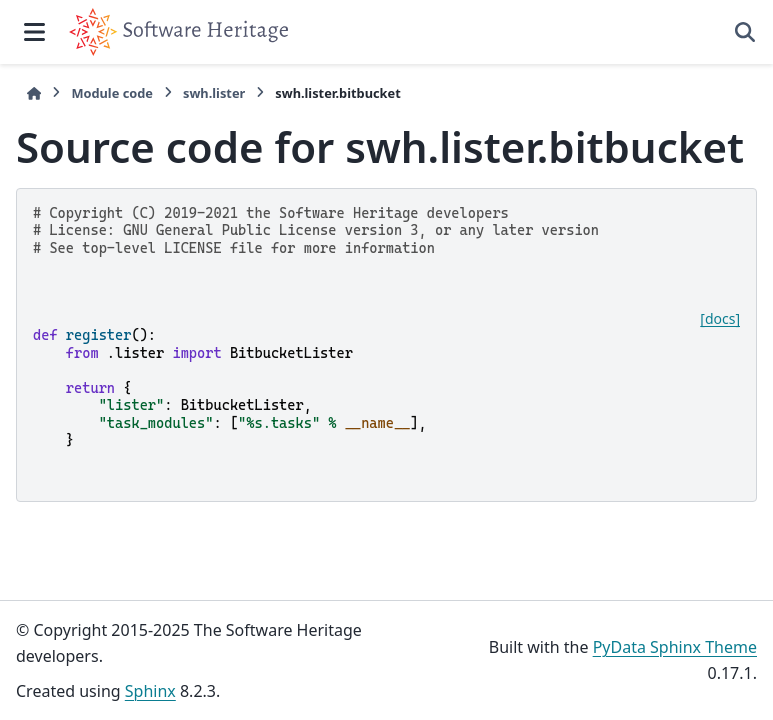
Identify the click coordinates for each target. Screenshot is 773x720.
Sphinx (150, 691)
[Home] (34, 93)
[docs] (720, 319)
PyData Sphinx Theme (675, 647)
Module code (112, 93)
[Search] (745, 32)
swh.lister (214, 93)
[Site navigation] (34, 32)
